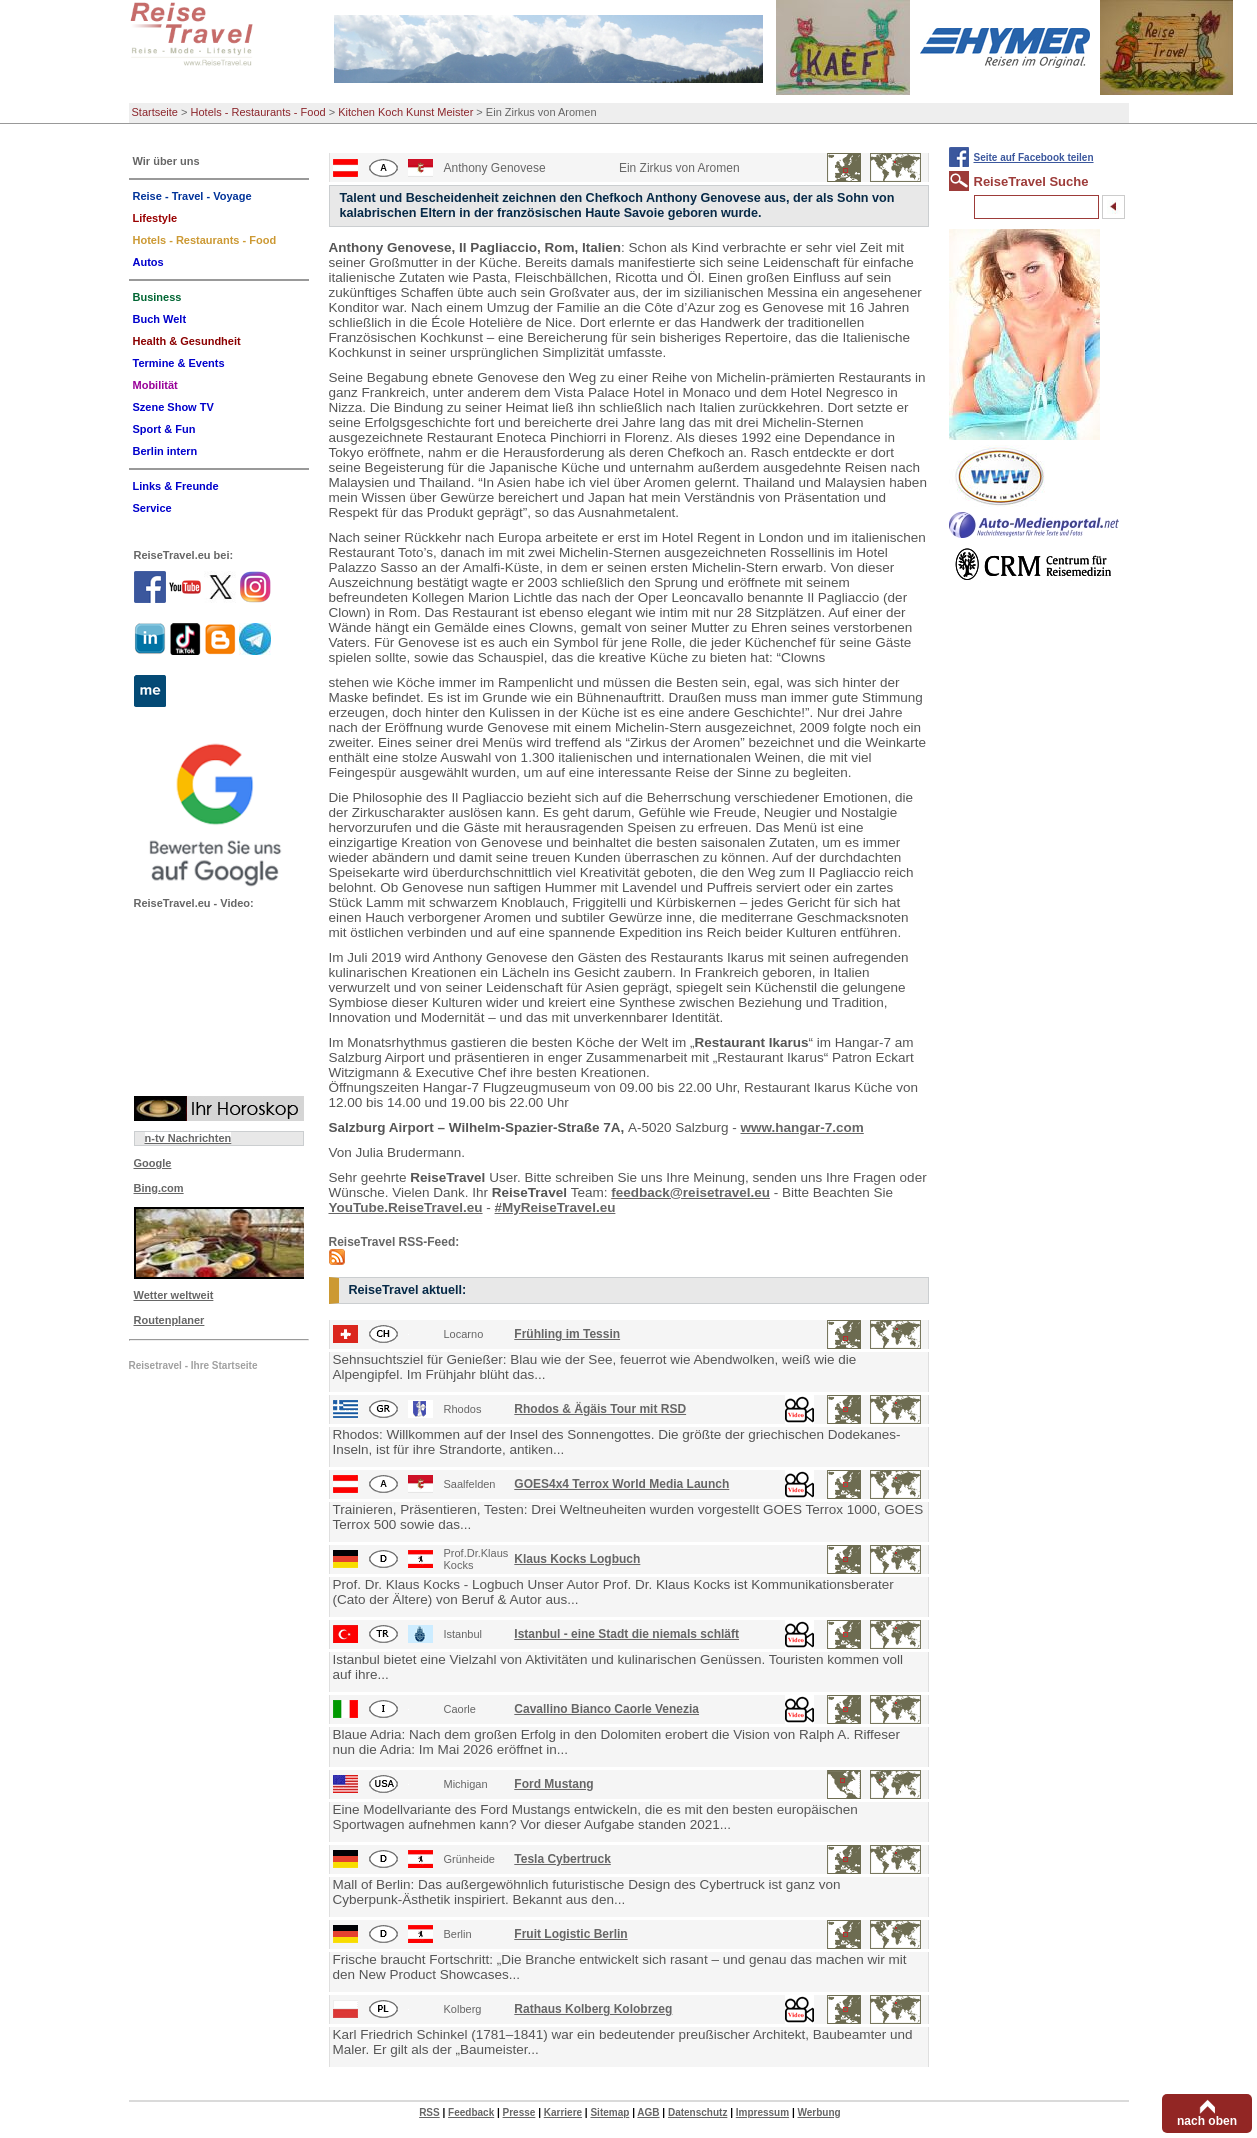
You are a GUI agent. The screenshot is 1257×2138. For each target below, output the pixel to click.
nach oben (1207, 2121)
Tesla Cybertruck (562, 1859)
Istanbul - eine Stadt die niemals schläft (626, 1634)
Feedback (471, 2112)
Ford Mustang (553, 1784)
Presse (519, 2112)
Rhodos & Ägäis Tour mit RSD (600, 1409)
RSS (429, 2112)
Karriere (563, 2112)
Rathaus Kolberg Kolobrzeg (593, 2009)
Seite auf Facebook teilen (1034, 157)
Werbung (818, 2112)
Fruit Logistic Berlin (570, 1934)
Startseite (155, 112)
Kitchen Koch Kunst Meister (405, 112)
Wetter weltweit (174, 1295)
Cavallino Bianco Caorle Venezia (606, 1709)
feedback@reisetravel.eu (690, 1192)
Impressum (762, 2112)
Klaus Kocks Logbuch (577, 1559)
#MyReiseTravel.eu (555, 1207)
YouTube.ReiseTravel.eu (406, 1207)
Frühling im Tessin (567, 1334)
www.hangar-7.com (802, 1127)
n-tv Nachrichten (188, 1138)
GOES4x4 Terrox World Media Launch (621, 1484)
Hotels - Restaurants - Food (258, 112)
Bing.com (159, 1188)
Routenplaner (169, 1320)
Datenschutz (697, 2112)
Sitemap (609, 2112)
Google (153, 1163)
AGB (648, 2112)
